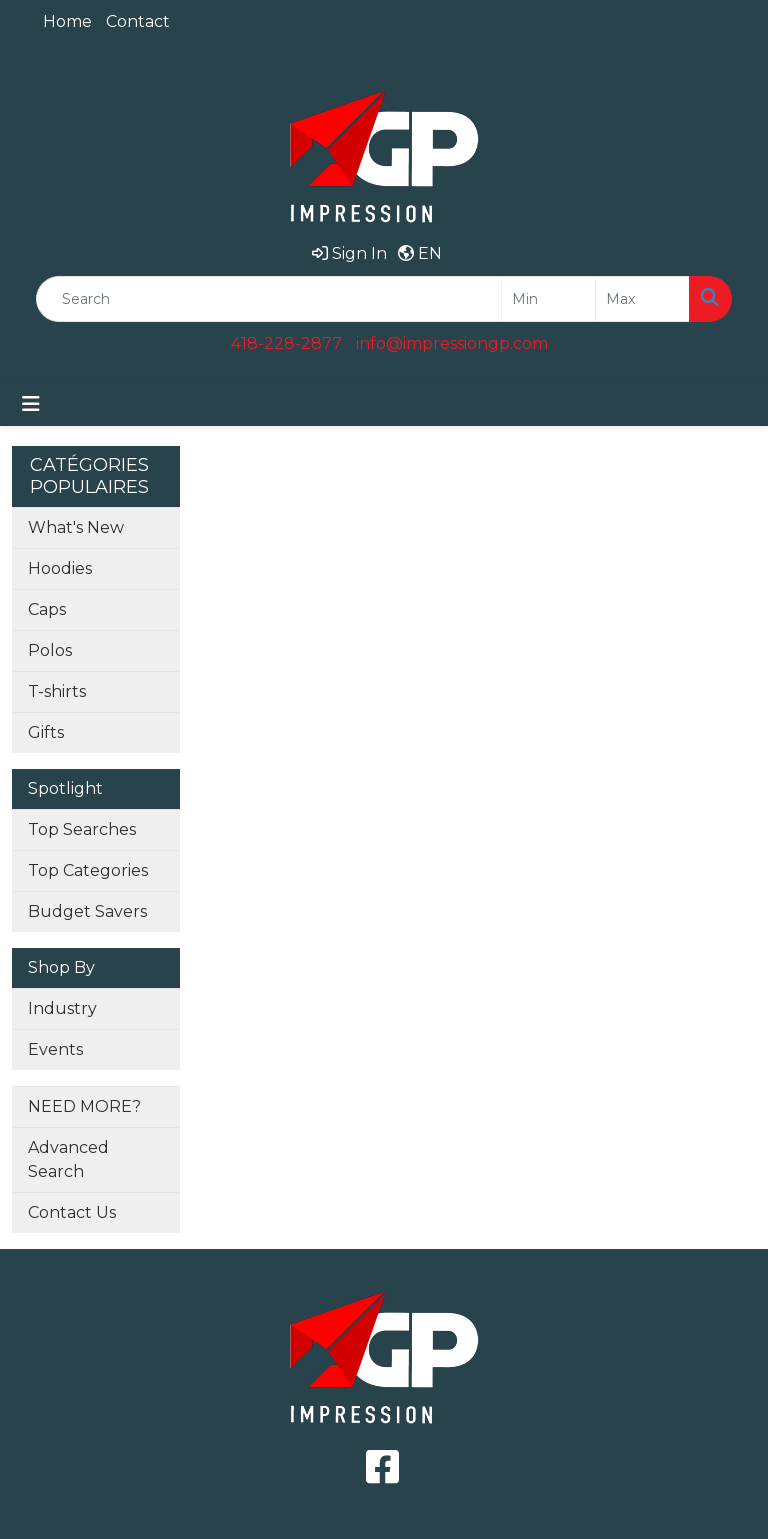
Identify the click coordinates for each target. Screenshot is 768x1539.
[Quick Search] (269, 299)
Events (55, 1049)
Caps (47, 609)
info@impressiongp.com (452, 343)
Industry (62, 1008)
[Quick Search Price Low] (548, 299)
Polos (50, 650)
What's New (76, 527)
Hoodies (60, 568)
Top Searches (82, 829)
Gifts (46, 732)
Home (67, 21)
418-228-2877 (286, 343)
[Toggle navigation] (31, 404)
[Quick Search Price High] (642, 299)
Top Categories (88, 870)
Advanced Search (68, 1159)
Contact (138, 21)
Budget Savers (87, 911)
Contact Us (72, 1212)
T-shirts (57, 691)
